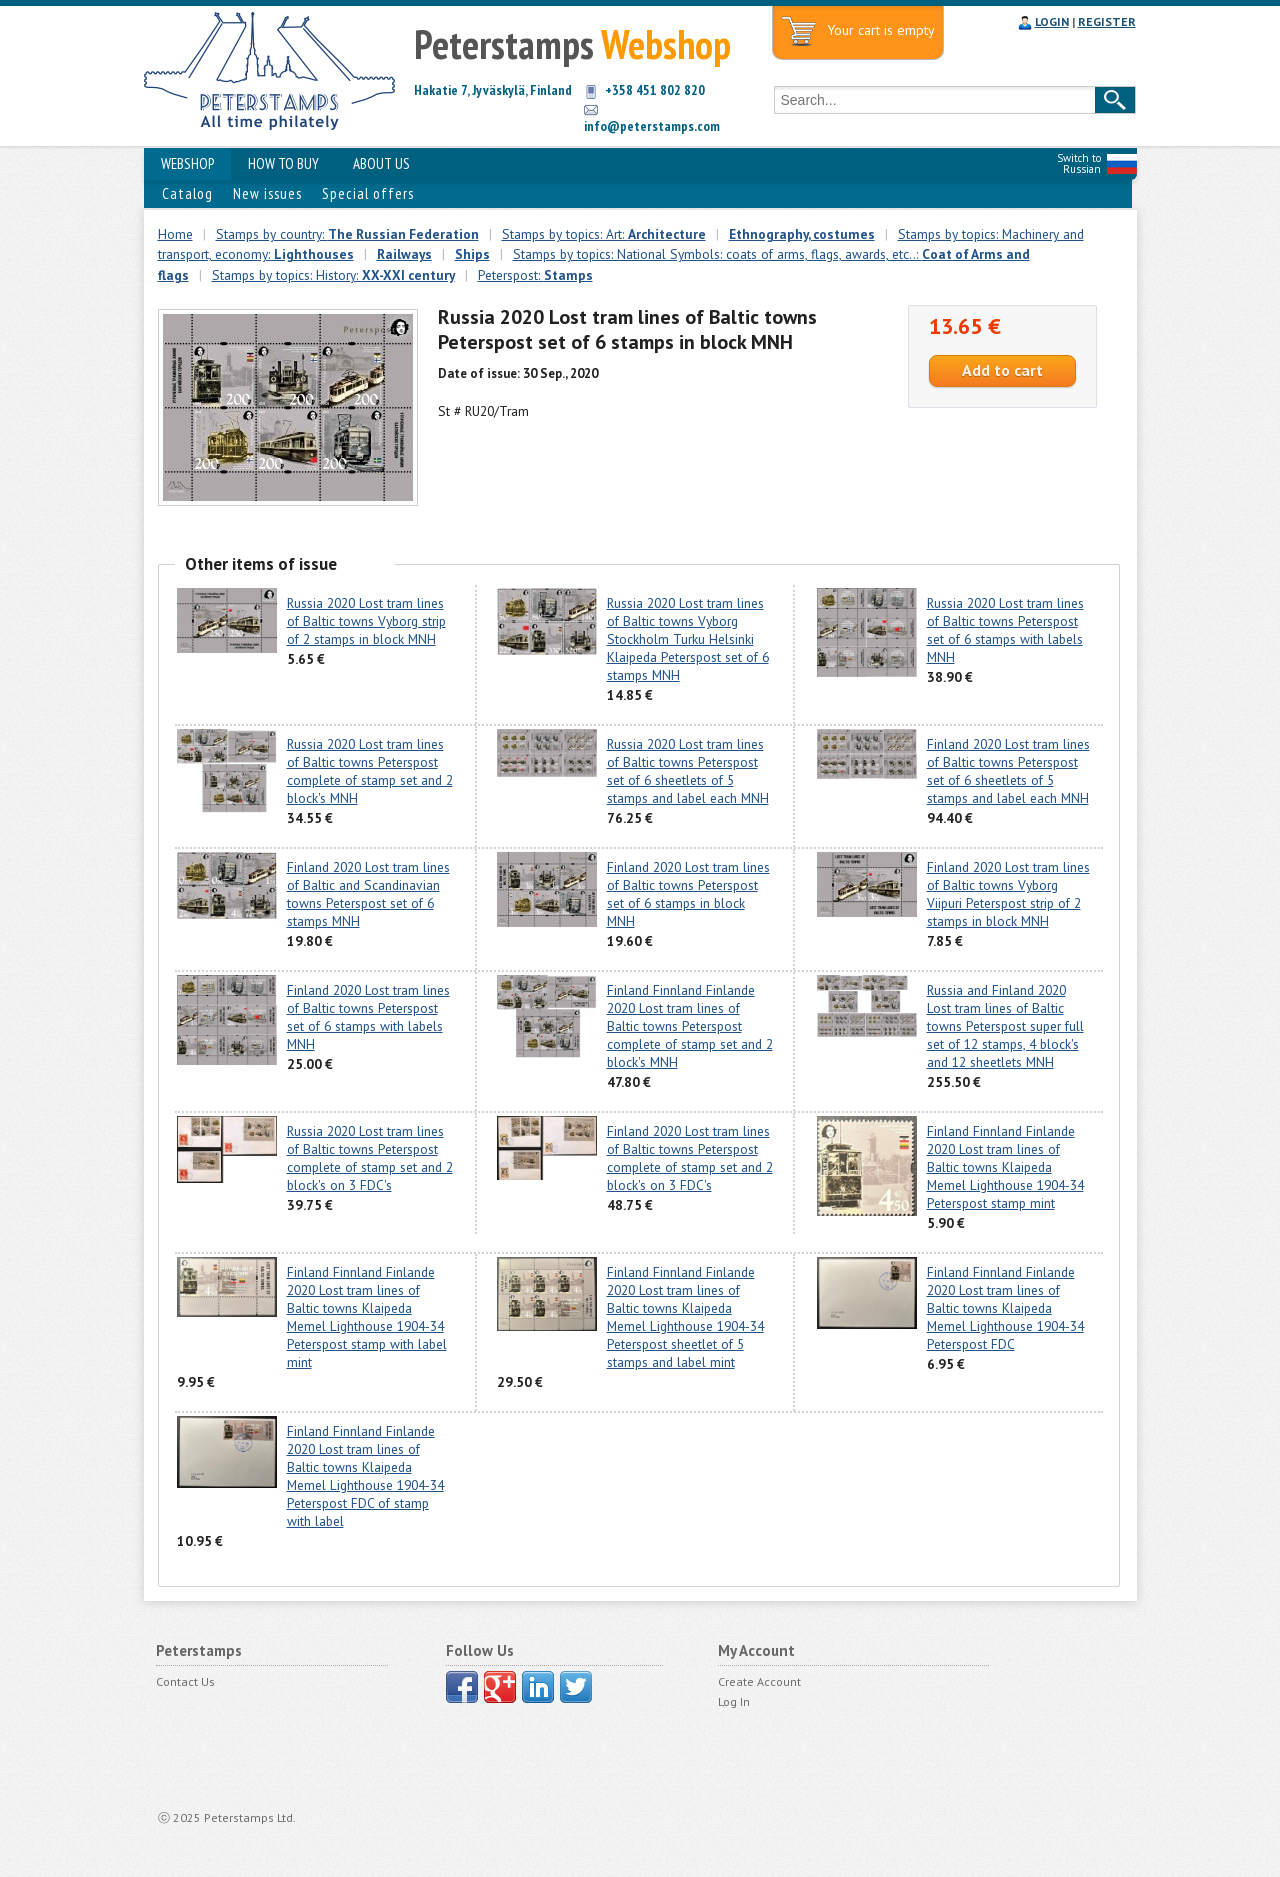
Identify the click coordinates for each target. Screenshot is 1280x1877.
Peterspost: (535, 275)
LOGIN (1052, 21)
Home (175, 234)
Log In (734, 1701)
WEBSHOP (187, 163)
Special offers (368, 193)
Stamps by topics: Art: (604, 234)
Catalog (187, 193)
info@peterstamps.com (652, 126)
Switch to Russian (1079, 163)
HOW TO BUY (283, 163)
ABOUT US (381, 163)
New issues (267, 193)
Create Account (759, 1681)
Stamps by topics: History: (333, 275)
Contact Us (185, 1681)
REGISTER (1107, 21)
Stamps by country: (347, 234)
